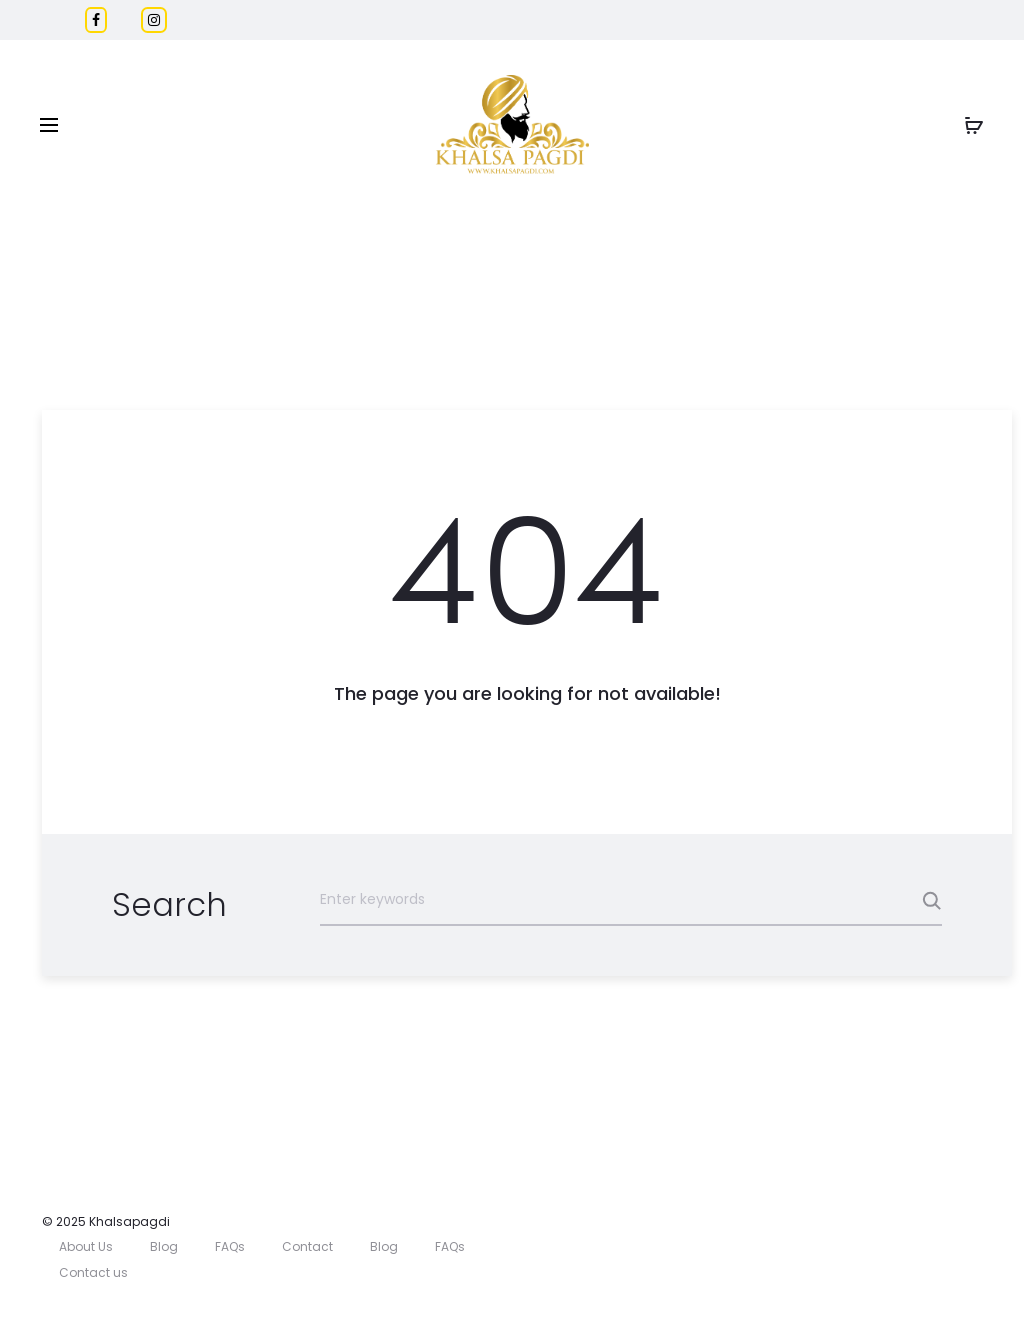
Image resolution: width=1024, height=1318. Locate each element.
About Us (86, 1246)
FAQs (230, 1246)
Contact (307, 1246)
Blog (164, 1246)
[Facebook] (96, 20)
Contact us (93, 1272)
